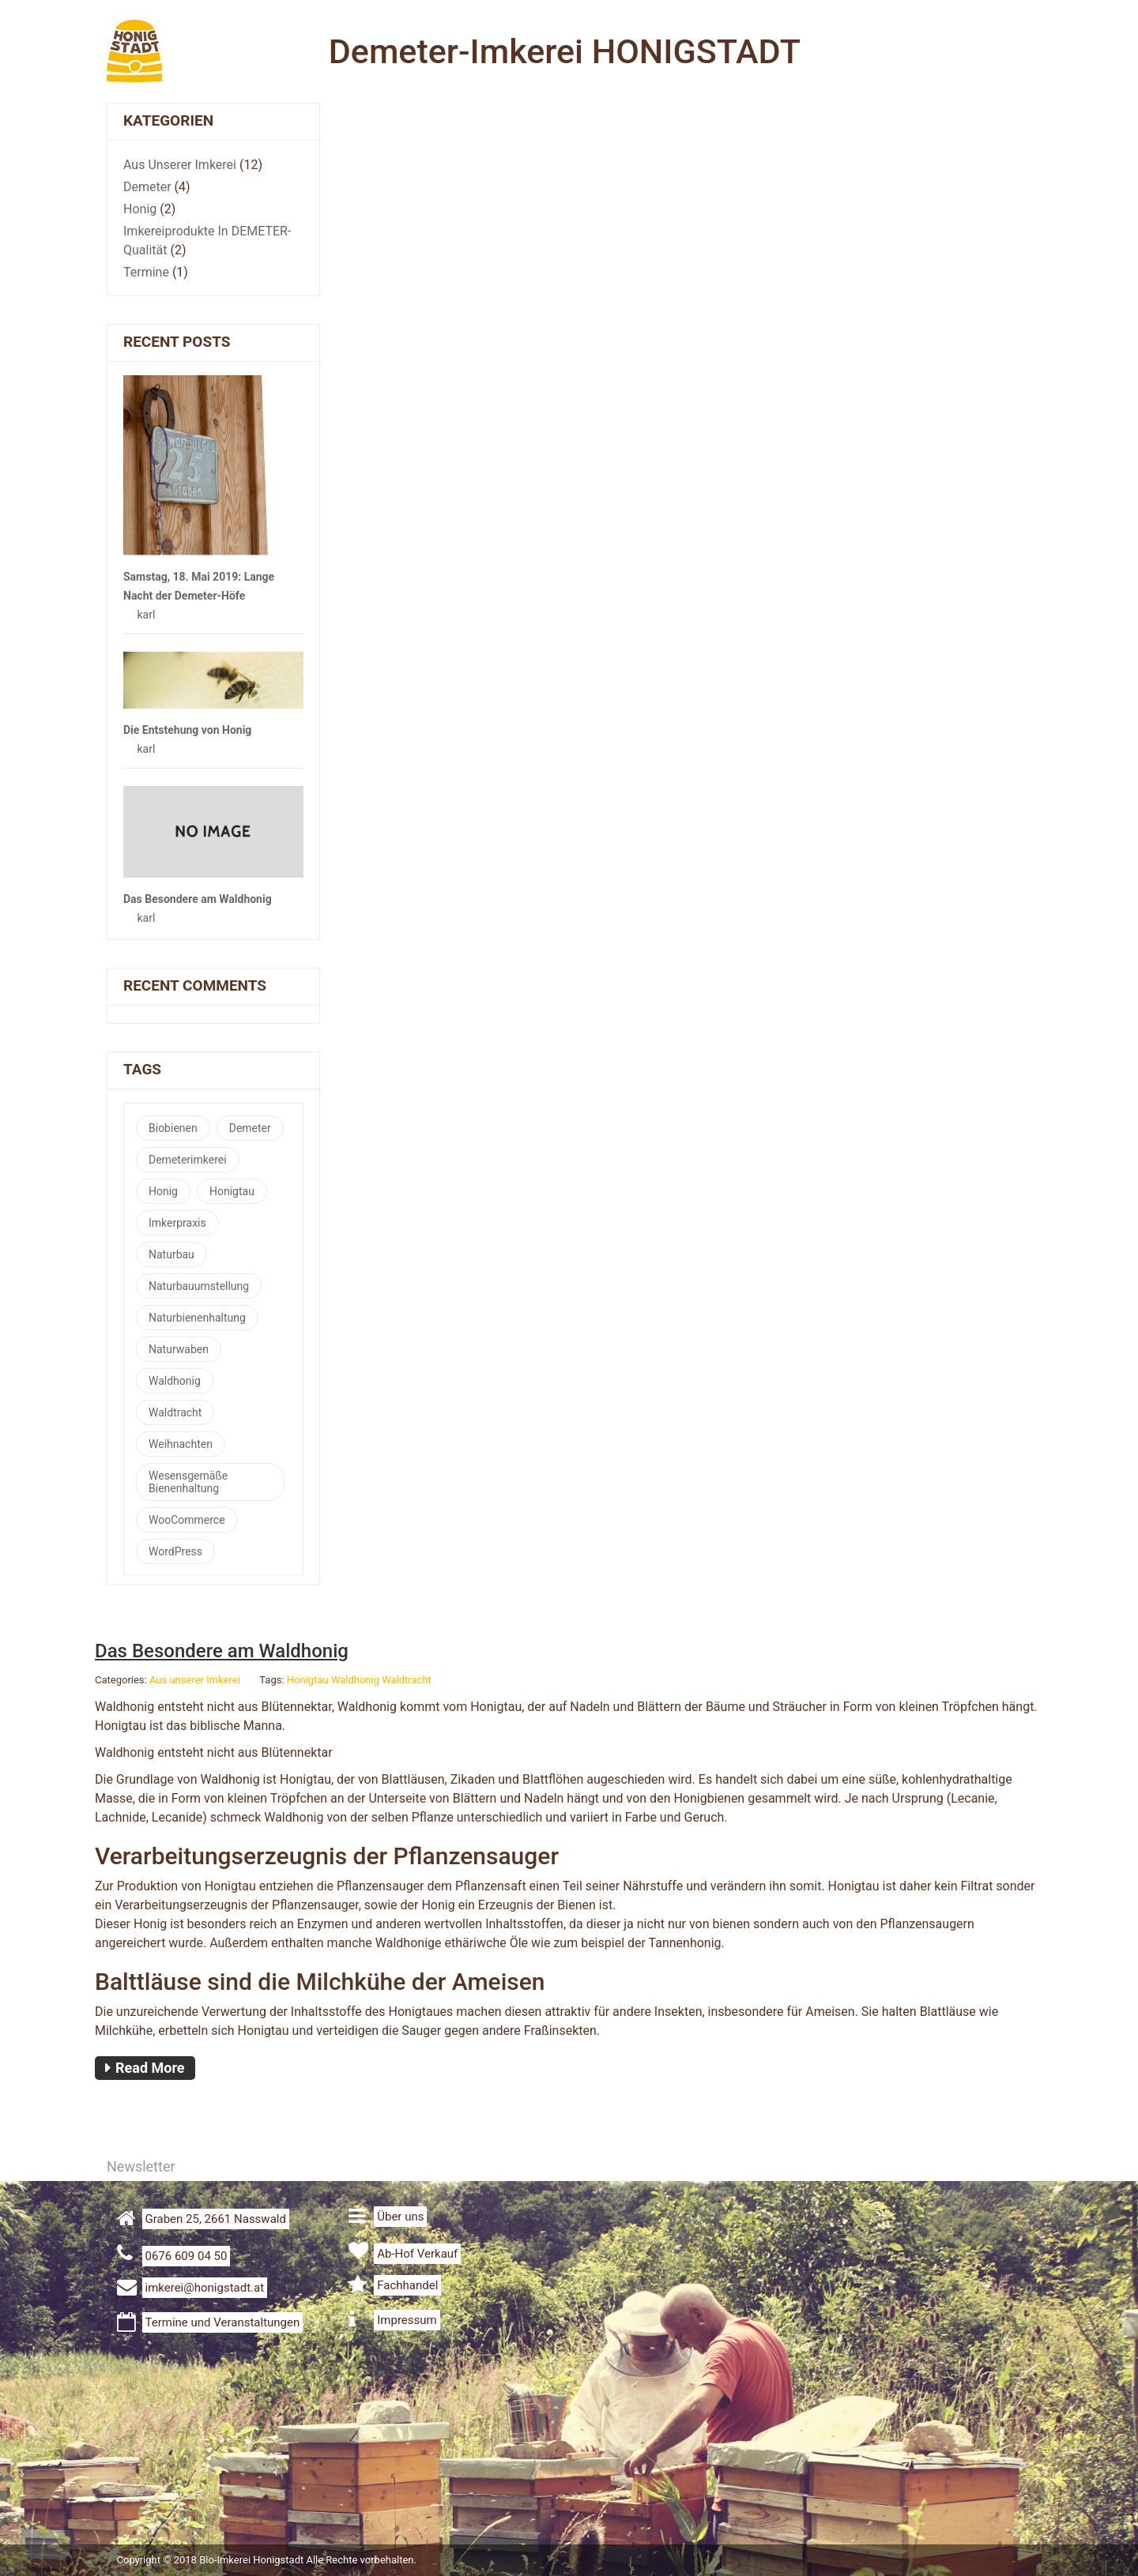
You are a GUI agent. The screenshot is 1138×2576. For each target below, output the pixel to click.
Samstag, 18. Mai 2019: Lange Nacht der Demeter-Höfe (198, 586)
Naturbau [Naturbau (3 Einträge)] (171, 1254)
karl (146, 614)
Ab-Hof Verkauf (417, 2254)
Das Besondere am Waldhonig (197, 899)
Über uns (400, 2216)
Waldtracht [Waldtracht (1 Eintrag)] (175, 1412)
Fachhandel (407, 2285)
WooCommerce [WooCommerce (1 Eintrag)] (187, 1520)
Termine (146, 272)
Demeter (147, 186)
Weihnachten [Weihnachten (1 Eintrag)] (181, 1444)
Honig (139, 208)
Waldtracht (406, 1680)
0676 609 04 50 (186, 2256)
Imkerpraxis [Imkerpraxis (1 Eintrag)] (177, 1223)
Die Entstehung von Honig (187, 730)
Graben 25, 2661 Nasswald (215, 2219)
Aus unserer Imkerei (179, 164)
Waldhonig (355, 1680)
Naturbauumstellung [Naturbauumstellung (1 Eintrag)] (199, 1286)
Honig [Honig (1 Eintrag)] (163, 1191)
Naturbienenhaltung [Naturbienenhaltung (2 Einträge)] (197, 1317)
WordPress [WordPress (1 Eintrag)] (175, 1551)
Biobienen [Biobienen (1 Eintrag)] (173, 1128)
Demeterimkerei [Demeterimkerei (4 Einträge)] (188, 1159)
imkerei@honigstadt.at (205, 2288)
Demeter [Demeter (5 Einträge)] (250, 1128)
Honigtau (308, 1680)
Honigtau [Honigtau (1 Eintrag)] (231, 1191)
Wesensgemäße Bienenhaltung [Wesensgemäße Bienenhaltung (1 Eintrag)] (188, 1482)
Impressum (406, 2320)
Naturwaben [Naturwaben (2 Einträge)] (179, 1349)
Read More (150, 2067)
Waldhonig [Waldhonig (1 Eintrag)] (175, 1380)
